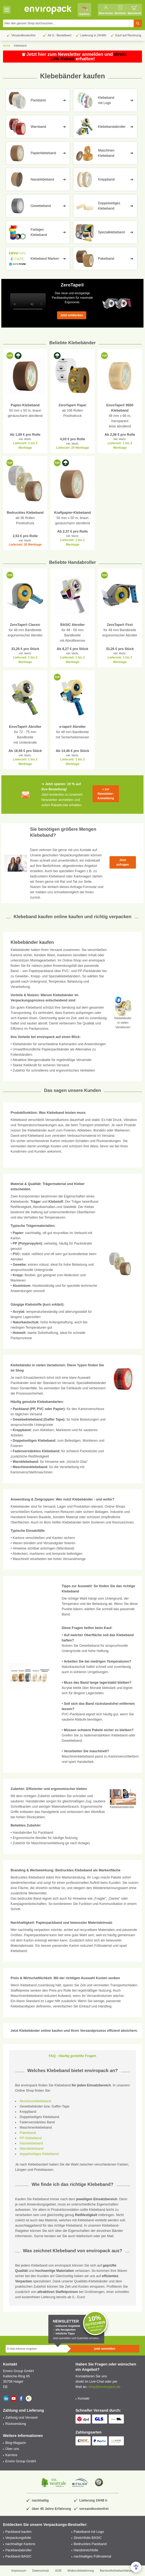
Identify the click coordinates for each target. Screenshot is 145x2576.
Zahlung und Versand (21, 2417)
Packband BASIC (18, 2556)
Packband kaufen (18, 2532)
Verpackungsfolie (18, 2538)
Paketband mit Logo (89, 2532)
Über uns (12, 2449)
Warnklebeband (31, 2148)
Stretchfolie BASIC (88, 2538)
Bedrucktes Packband (90, 2544)
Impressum (18, 2570)
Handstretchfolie (86, 2550)
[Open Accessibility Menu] (136, 2567)
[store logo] (48, 10)
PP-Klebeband (31, 2138)
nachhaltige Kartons (20, 2544)
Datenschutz (40, 2570)
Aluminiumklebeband (35, 2101)
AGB (58, 2570)
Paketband (28, 2133)
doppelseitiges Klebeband (39, 2154)
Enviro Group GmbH (20, 2461)
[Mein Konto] (106, 10)
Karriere (11, 2455)
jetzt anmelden (104, 2348)
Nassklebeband (31, 2143)
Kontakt (83, 2398)
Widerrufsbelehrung (80, 2570)
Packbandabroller (18, 2550)
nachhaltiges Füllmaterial (92, 2556)
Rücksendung (15, 2424)
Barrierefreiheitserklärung (117, 2570)
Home (6, 45)
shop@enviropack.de (104, 2387)
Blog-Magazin (15, 2443)
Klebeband (20, 45)
